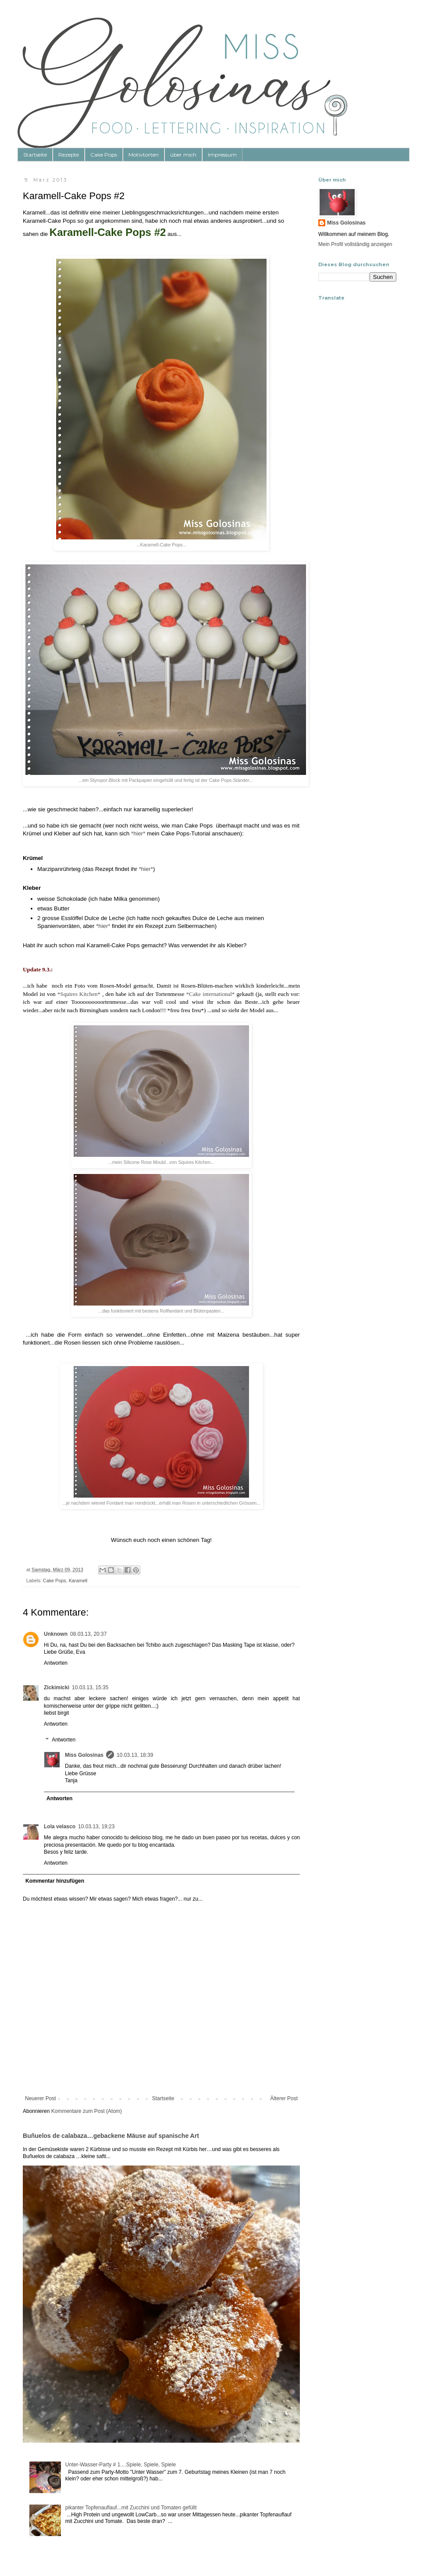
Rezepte (68, 154)
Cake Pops (103, 154)
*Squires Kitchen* (79, 994)
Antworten (56, 1663)
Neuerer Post (40, 2098)
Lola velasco (59, 1826)
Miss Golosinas (84, 1755)
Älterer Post (284, 2098)
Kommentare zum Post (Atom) (86, 2111)
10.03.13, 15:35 (90, 1687)
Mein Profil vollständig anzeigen (355, 244)
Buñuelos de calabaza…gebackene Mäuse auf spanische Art (111, 2135)
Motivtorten (143, 154)
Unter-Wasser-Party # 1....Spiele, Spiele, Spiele (120, 2465)
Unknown (56, 1634)
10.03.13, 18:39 (135, 1755)
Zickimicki (56, 1687)
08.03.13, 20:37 (88, 1634)
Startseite (35, 154)
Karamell (78, 1580)
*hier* (138, 833)
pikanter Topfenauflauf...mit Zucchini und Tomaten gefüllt (131, 2508)
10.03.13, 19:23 (96, 1826)
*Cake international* (210, 994)
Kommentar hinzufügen (54, 1881)
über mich (183, 154)
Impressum (222, 154)
